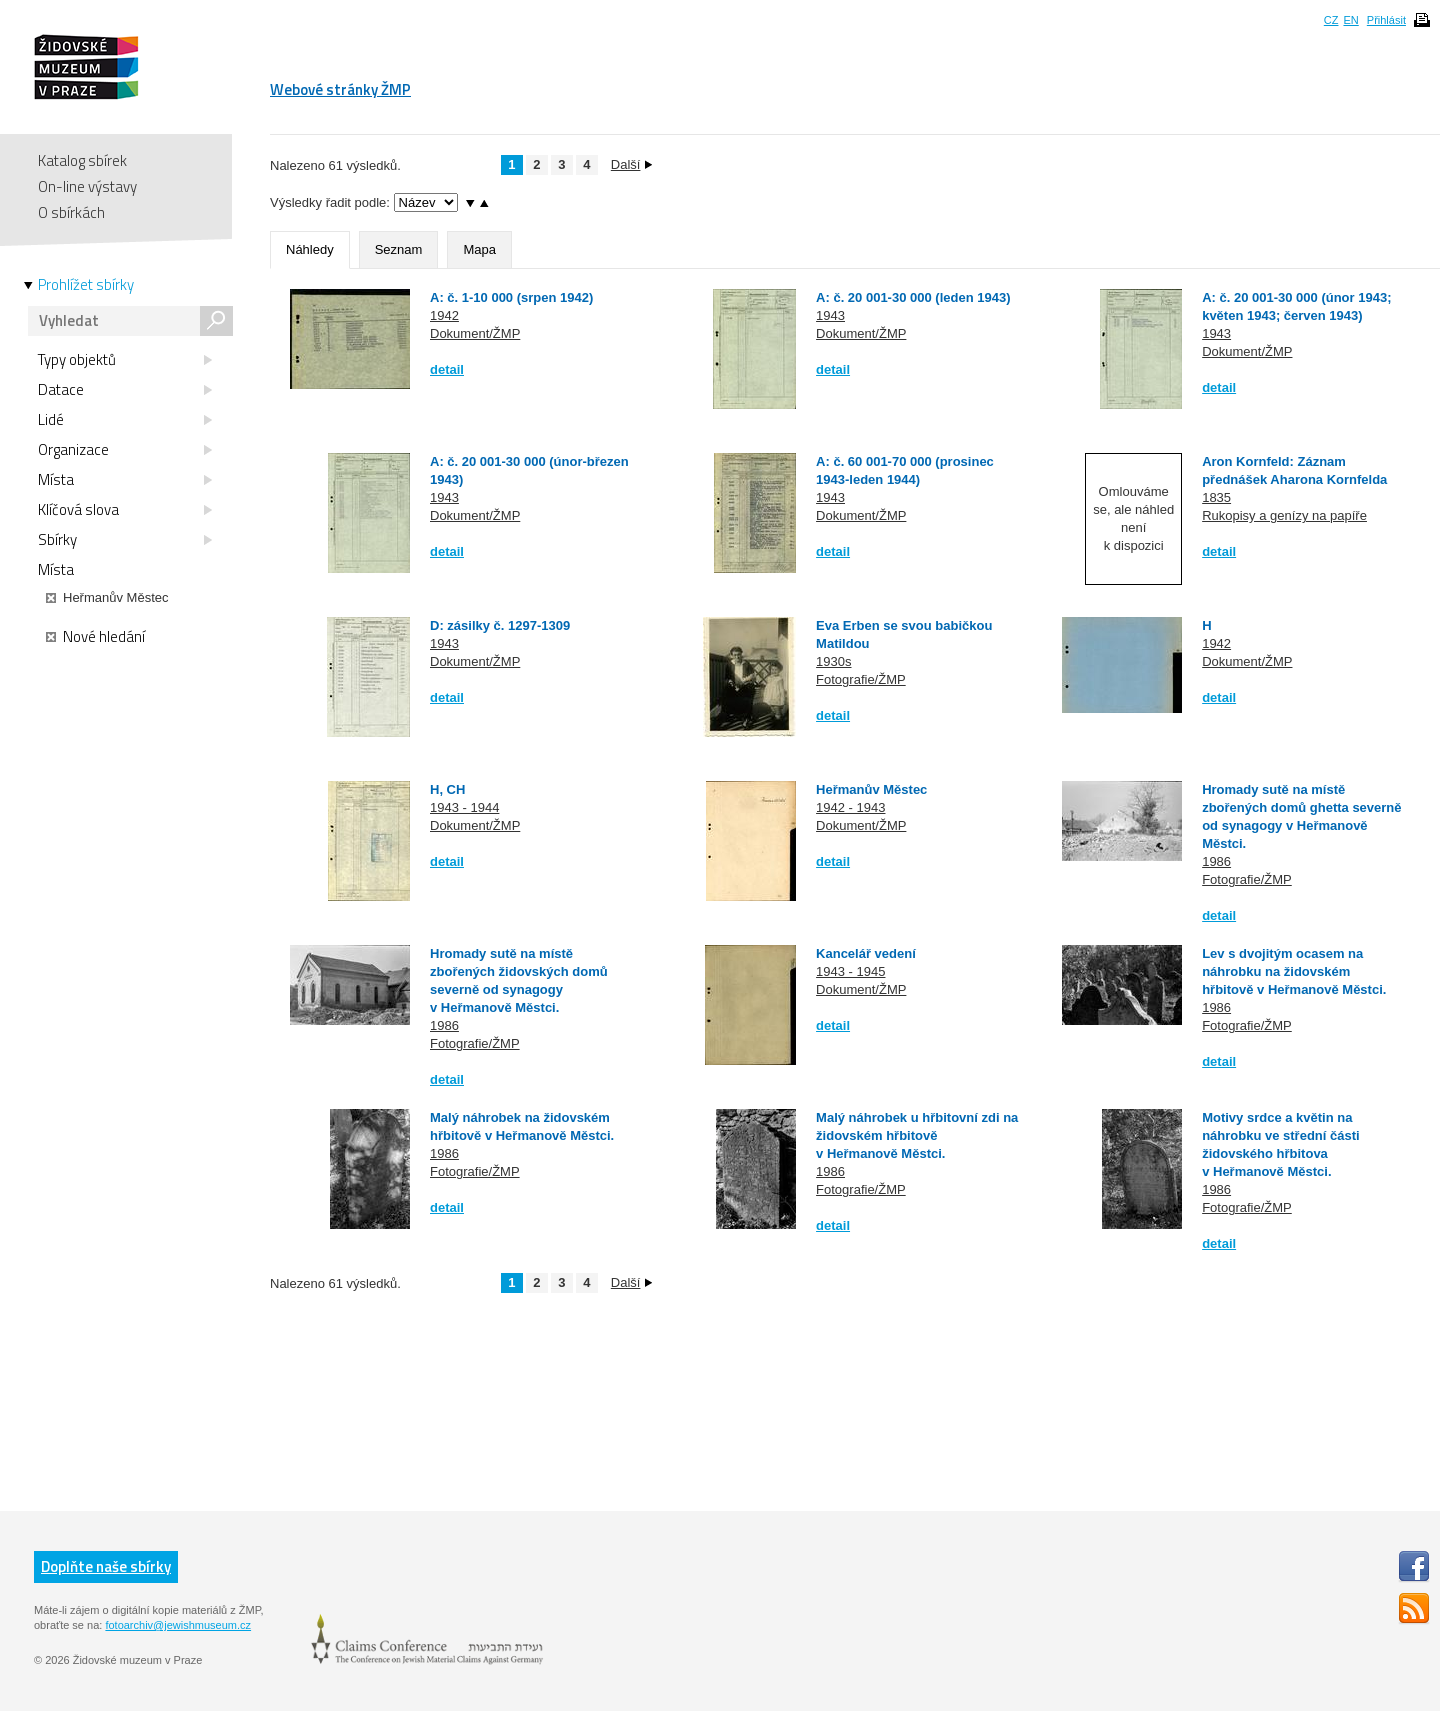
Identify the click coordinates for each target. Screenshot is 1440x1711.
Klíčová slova (125, 510)
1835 (1216, 497)
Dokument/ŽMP (475, 333)
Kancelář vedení (866, 953)
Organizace (125, 450)
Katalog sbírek (82, 160)
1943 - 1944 (464, 807)
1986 (1216, 861)
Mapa (479, 249)
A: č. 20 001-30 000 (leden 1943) (913, 297)
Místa (125, 480)
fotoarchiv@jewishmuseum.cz (178, 1625)
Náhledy (310, 249)
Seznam (399, 249)
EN (1350, 20)
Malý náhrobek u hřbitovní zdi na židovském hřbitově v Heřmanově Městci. (917, 1135)
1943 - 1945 (850, 971)
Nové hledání (95, 637)
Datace (125, 390)
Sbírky (125, 540)
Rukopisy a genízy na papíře (1284, 515)
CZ (1331, 20)
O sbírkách (71, 212)
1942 (444, 315)
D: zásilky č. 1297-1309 (500, 625)
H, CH (447, 789)
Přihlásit (1386, 20)
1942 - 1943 (850, 807)
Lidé (125, 420)
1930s (833, 661)
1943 (830, 315)
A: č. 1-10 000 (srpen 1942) (511, 297)
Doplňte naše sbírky (106, 1566)
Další (632, 164)
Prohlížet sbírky (86, 285)
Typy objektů (125, 360)
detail (447, 369)
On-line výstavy (87, 186)
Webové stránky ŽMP (340, 89)
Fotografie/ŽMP (861, 679)
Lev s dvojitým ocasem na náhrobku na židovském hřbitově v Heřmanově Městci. (1294, 971)
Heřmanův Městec (871, 789)
